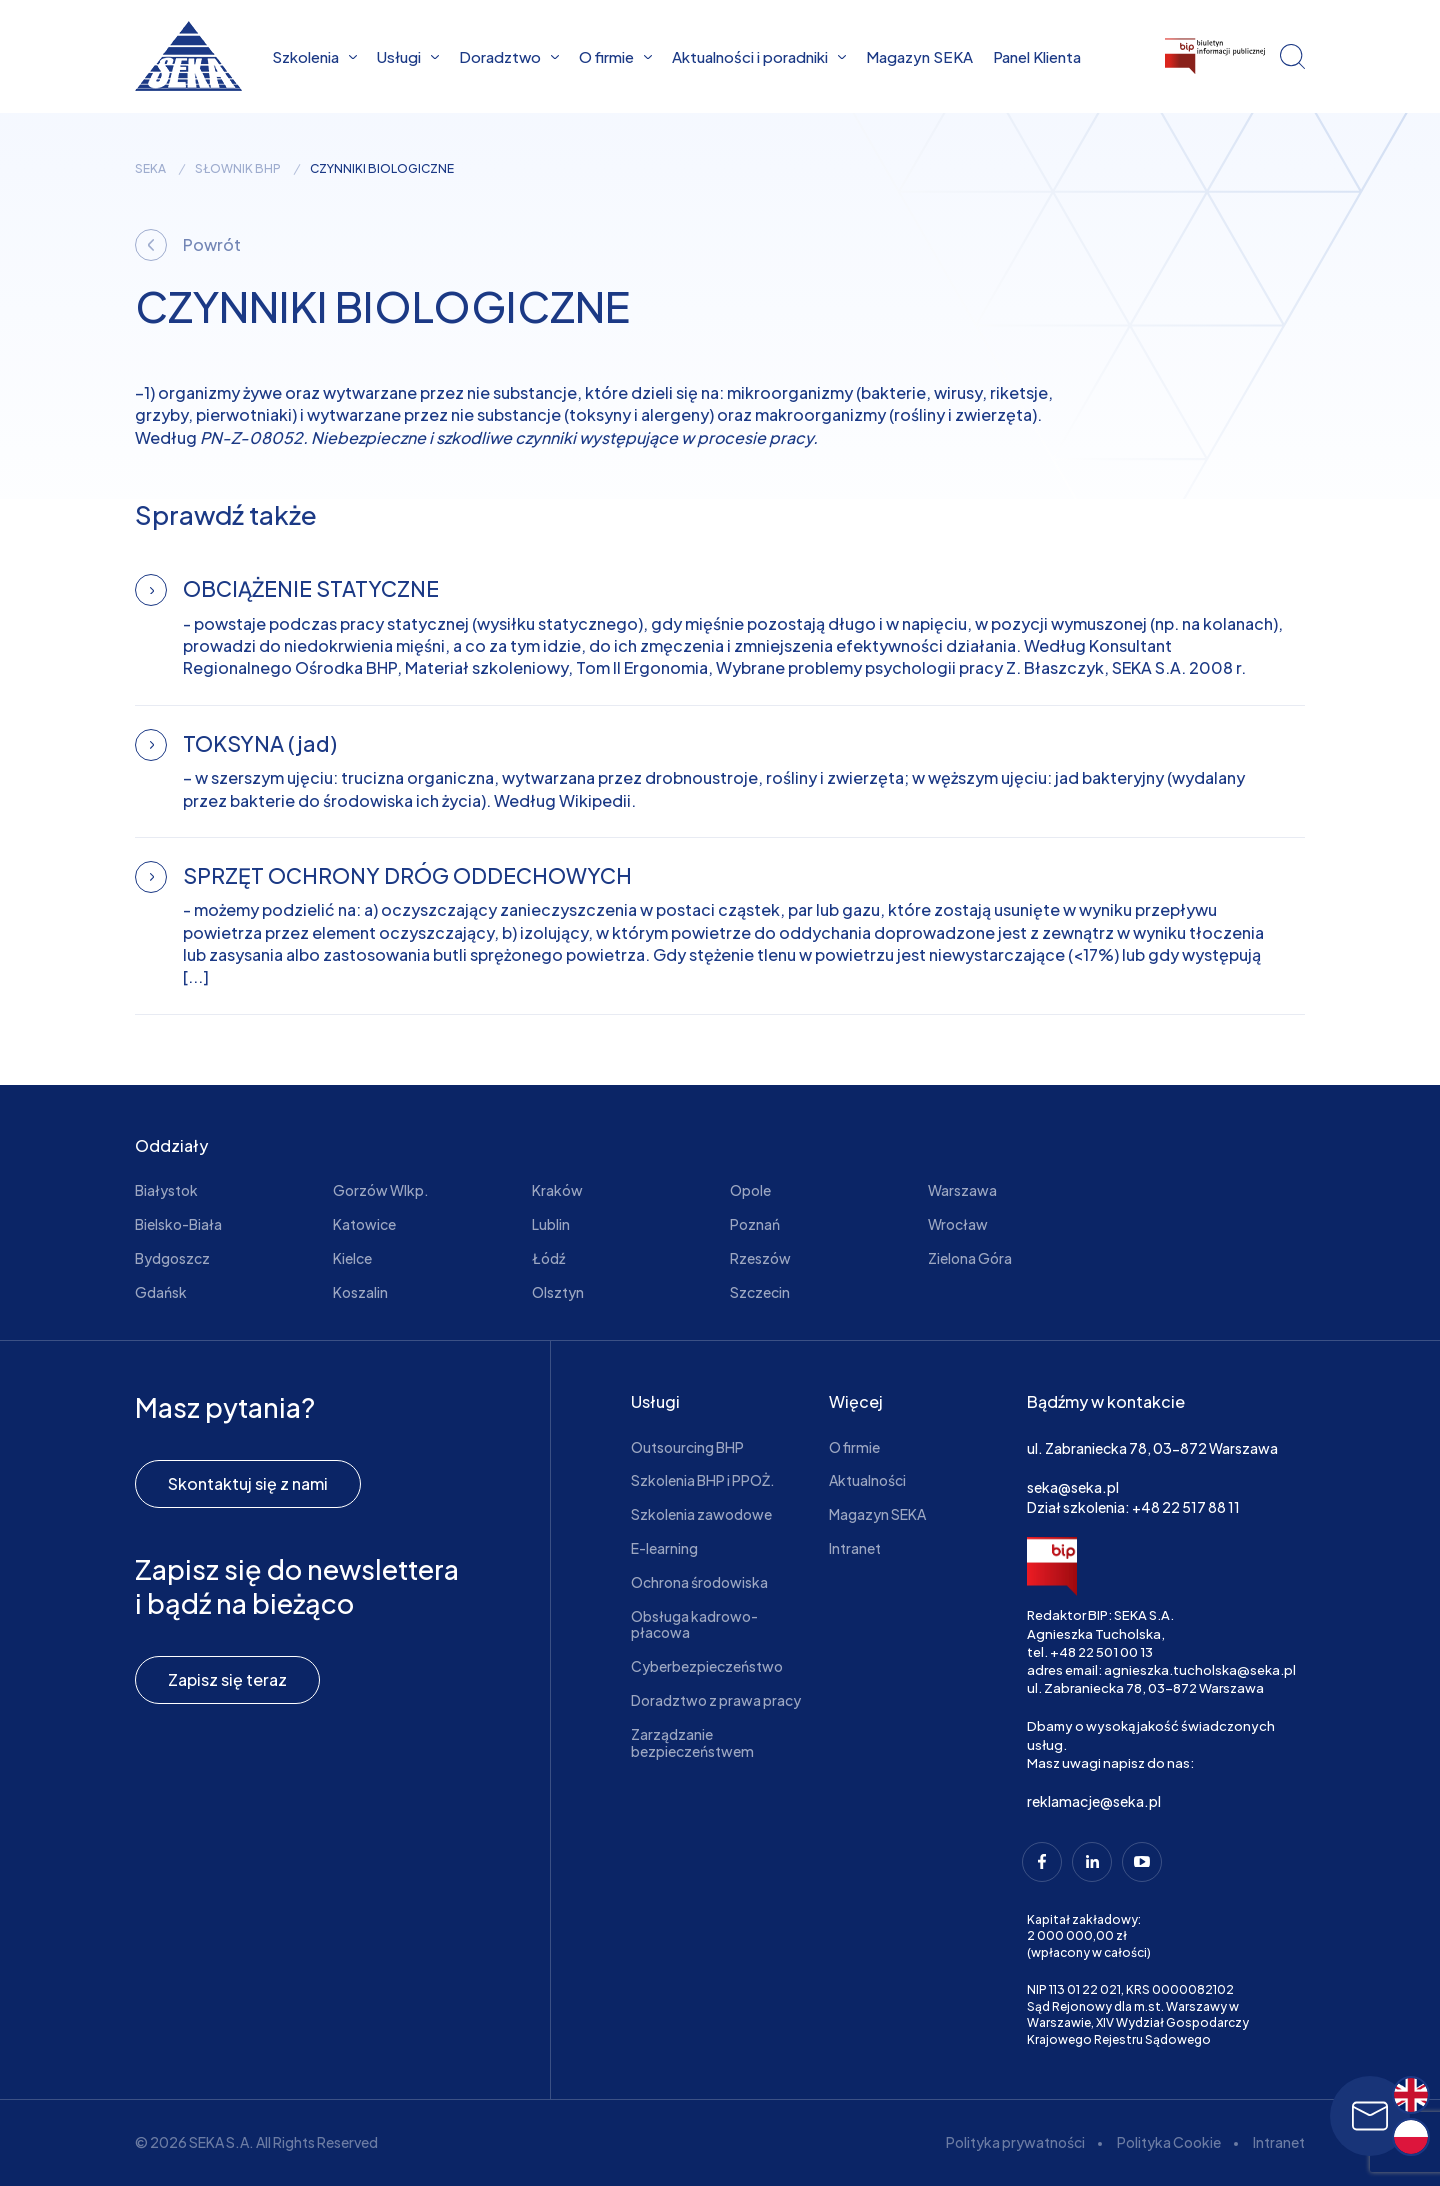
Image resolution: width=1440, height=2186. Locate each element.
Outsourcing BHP (687, 1447)
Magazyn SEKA (919, 56)
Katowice (364, 1224)
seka (150, 169)
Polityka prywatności (1015, 2142)
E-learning (664, 1548)
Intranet (855, 1548)
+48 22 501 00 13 (1101, 1652)
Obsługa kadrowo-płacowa (694, 1624)
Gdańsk (161, 1292)
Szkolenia (314, 56)
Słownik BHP (238, 169)
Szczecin (760, 1292)
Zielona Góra (970, 1258)
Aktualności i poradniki (759, 56)
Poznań (755, 1224)
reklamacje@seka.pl (1094, 1801)
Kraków (557, 1190)
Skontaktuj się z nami (248, 1483)
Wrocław (958, 1224)
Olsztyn (558, 1292)
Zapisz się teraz (227, 1679)
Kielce (352, 1258)
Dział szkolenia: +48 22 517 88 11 (1133, 1507)
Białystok (166, 1190)
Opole (750, 1190)
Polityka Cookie (1169, 2142)
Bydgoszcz (172, 1258)
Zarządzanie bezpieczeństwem (692, 1742)
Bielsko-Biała (178, 1224)
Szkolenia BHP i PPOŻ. (703, 1480)
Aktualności (867, 1480)
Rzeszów (760, 1258)
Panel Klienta (1037, 56)
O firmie (615, 56)
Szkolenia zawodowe (701, 1514)
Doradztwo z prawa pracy (716, 1700)
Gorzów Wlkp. (381, 1190)
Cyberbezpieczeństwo (707, 1666)
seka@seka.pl (1073, 1487)
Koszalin (360, 1292)
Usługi (408, 56)
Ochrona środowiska (699, 1582)
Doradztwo (509, 56)
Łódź (548, 1258)
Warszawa (962, 1190)
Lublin (551, 1224)
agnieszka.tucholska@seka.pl (1200, 1670)
